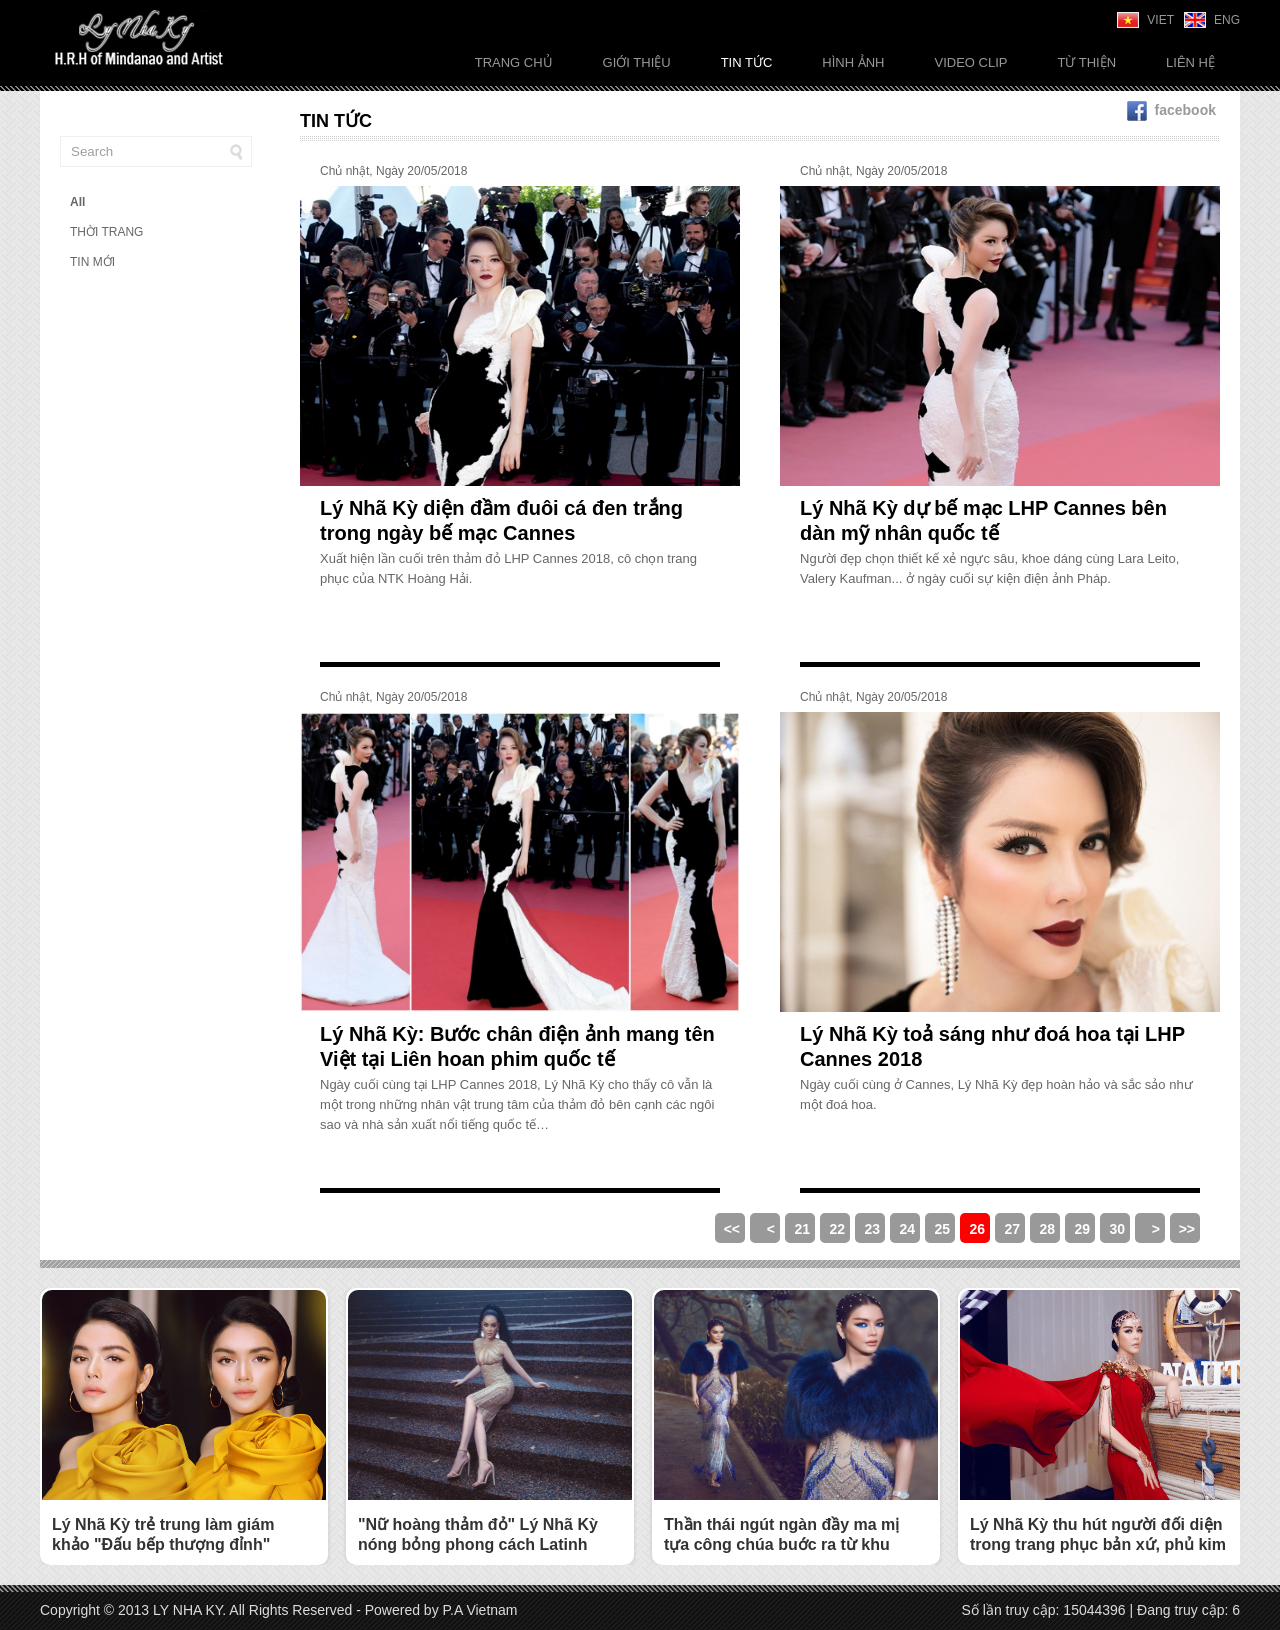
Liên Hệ (1190, 62)
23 (872, 1229)
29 (1082, 1229)
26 (977, 1229)
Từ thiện (1086, 62)
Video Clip (970, 62)
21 (802, 1229)
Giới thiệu (637, 62)
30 (1117, 1229)
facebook (1171, 110)
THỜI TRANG (106, 232)
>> (1187, 1229)
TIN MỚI (92, 262)
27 (1012, 1229)
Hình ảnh (853, 62)
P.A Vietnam (480, 1610)
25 (942, 1229)
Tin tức (747, 62)
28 (1047, 1229)
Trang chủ (514, 62)
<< (732, 1229)
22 (837, 1229)
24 (907, 1229)
